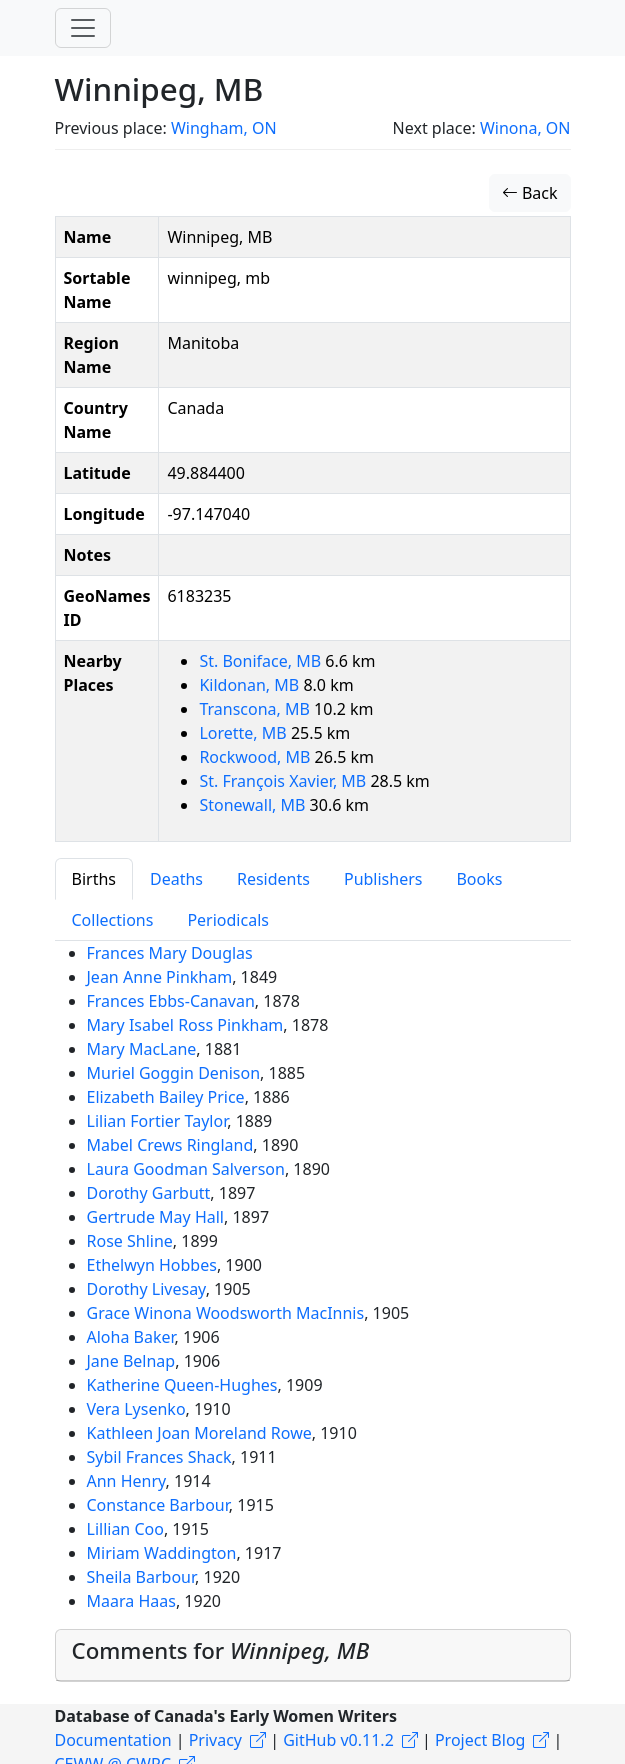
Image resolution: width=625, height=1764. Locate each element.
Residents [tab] (273, 879)
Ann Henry (126, 1481)
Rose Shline (130, 1241)
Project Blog (480, 1740)
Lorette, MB (244, 733)
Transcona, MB (256, 709)
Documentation (113, 1740)
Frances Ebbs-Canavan (171, 1001)
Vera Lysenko (136, 1409)
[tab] (313, 1656)
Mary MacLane (142, 1049)
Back (530, 193)
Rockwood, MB (256, 757)
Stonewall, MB (254, 805)
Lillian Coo (125, 1529)
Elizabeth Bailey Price (166, 1097)
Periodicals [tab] (228, 920)
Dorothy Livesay (146, 1289)
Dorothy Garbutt (149, 1193)
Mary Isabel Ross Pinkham (185, 1025)
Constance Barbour (158, 1505)
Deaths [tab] (176, 879)
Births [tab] (94, 879)
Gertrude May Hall (155, 1217)
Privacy (215, 1740)
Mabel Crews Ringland (170, 1145)
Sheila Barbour (141, 1577)
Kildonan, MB (251, 685)
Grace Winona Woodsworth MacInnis (226, 1313)
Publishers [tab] (383, 879)
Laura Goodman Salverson (186, 1169)
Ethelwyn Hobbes (152, 1265)
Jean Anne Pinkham (160, 977)
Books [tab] (479, 879)
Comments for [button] (221, 1650)
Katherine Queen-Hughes (182, 1385)
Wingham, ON (224, 128)
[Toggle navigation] (83, 28)
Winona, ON (525, 128)
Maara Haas (131, 1601)
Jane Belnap (131, 1361)
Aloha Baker (131, 1337)
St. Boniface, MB (262, 661)
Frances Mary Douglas (170, 953)
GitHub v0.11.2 (338, 1740)
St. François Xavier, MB (284, 781)
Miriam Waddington (162, 1553)
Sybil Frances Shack (159, 1457)
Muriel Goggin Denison (174, 1073)
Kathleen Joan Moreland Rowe (199, 1433)
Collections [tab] (113, 920)
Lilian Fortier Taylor (157, 1121)
